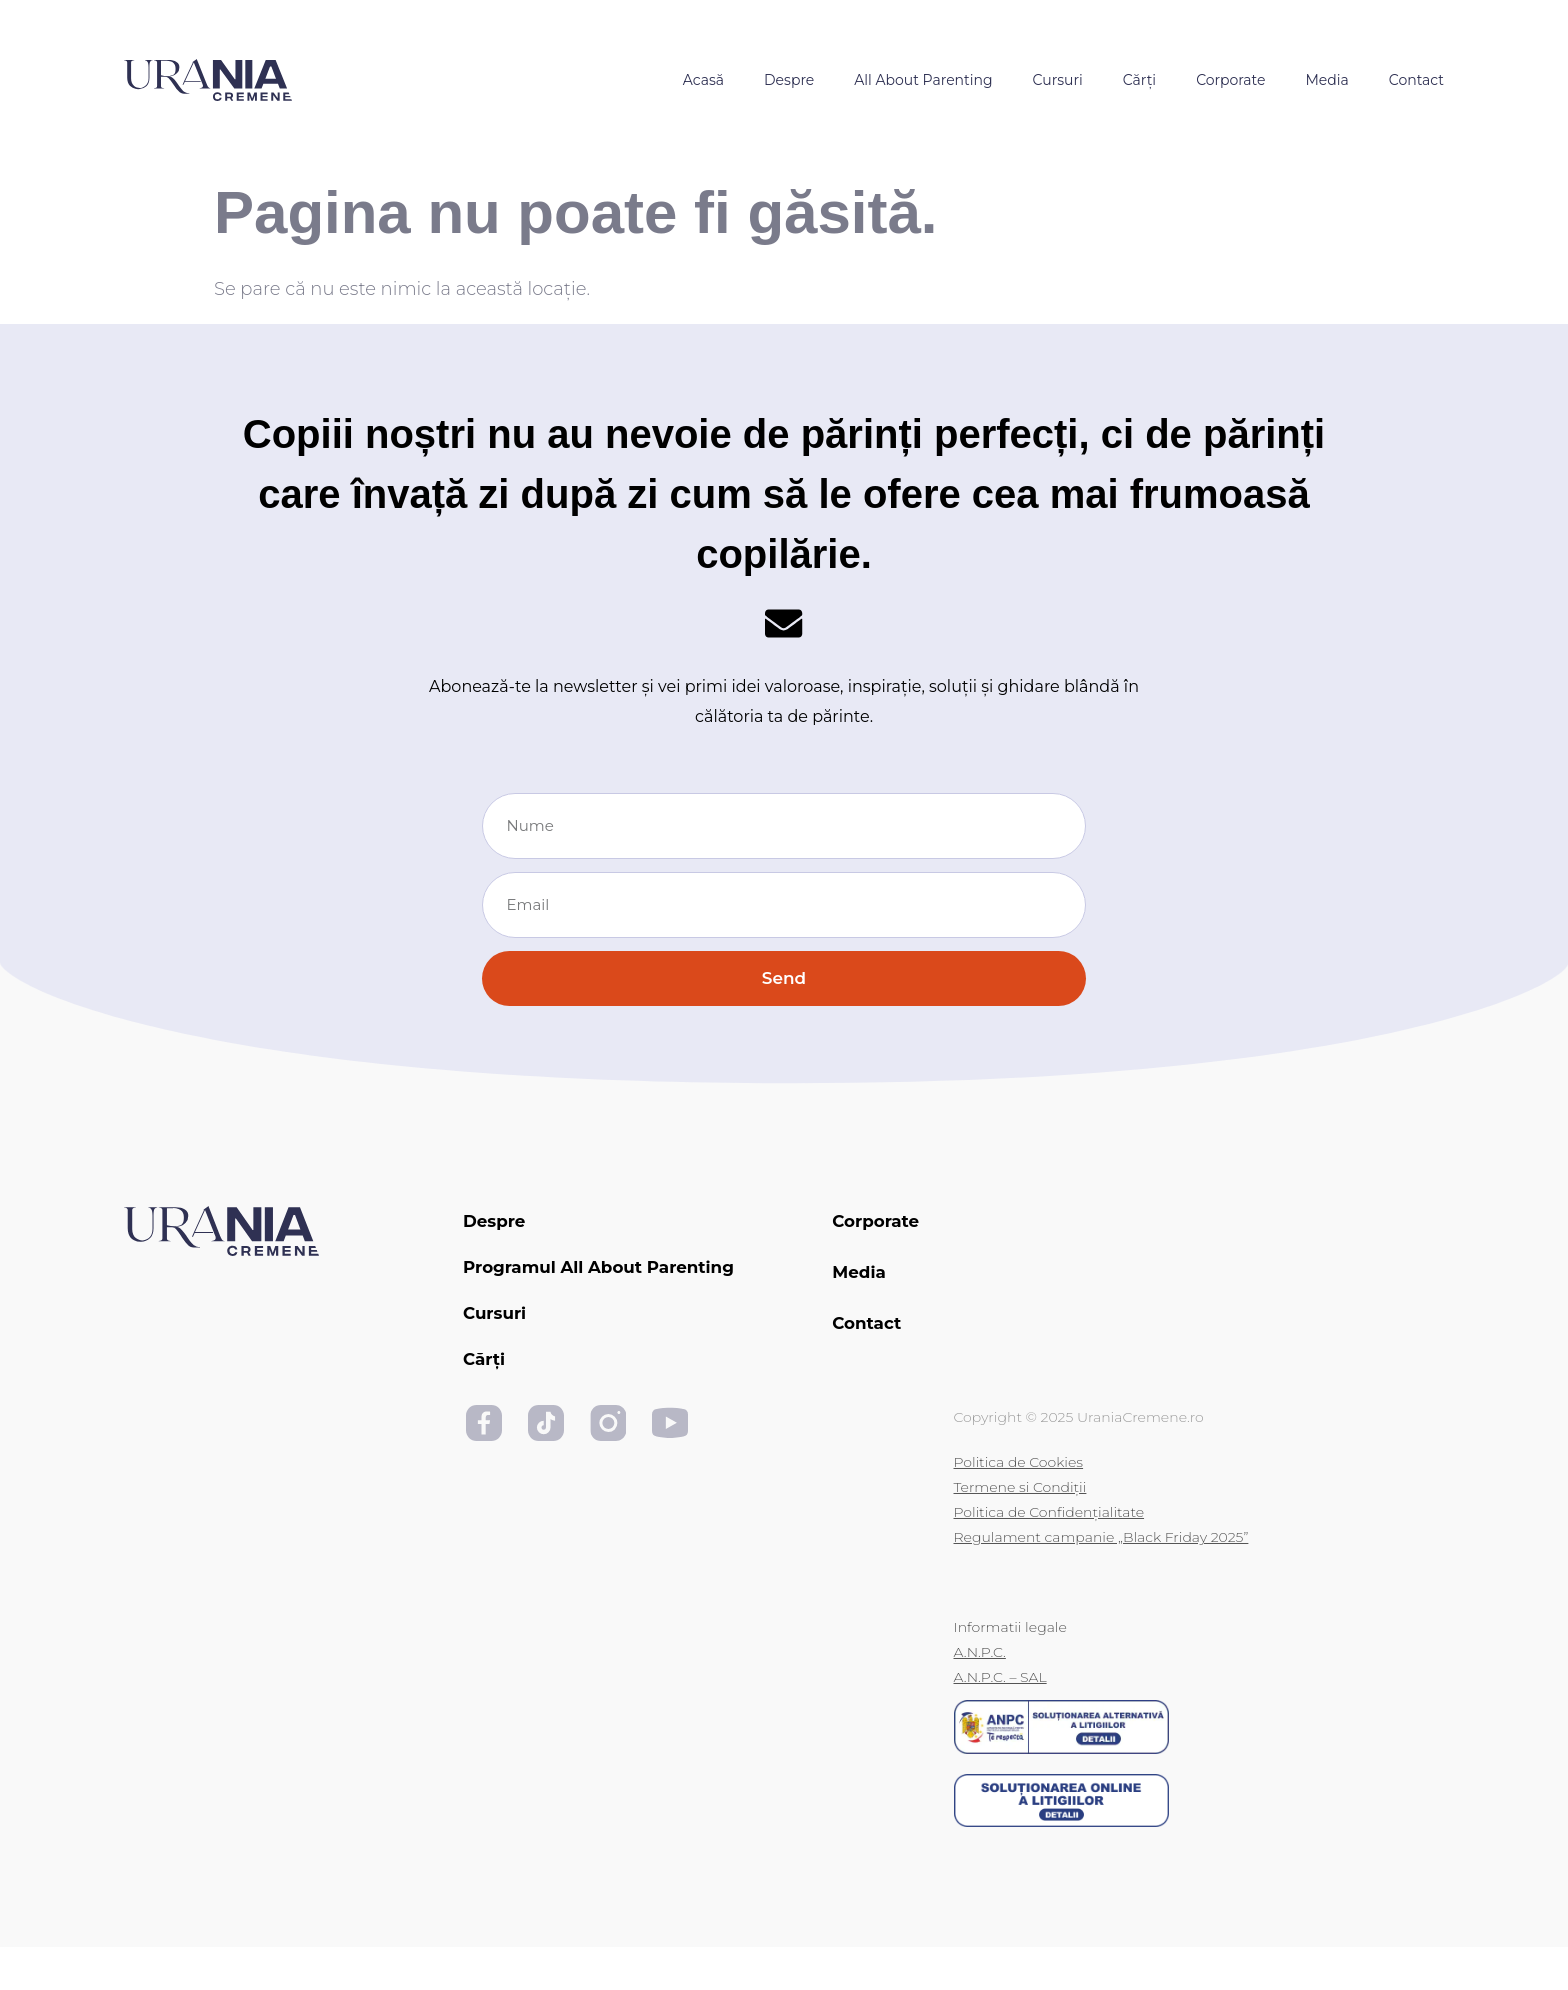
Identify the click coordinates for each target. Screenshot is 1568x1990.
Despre (789, 80)
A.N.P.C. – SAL (1000, 1720)
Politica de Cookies (1019, 1505)
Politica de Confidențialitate (1049, 1555)
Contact (1416, 80)
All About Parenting (923, 80)
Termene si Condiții (1020, 1530)
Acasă (703, 80)
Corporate (1230, 80)
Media (1326, 80)
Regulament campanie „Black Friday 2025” (1101, 1580)
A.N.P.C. (980, 1695)
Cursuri (1058, 80)
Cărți (1139, 80)
